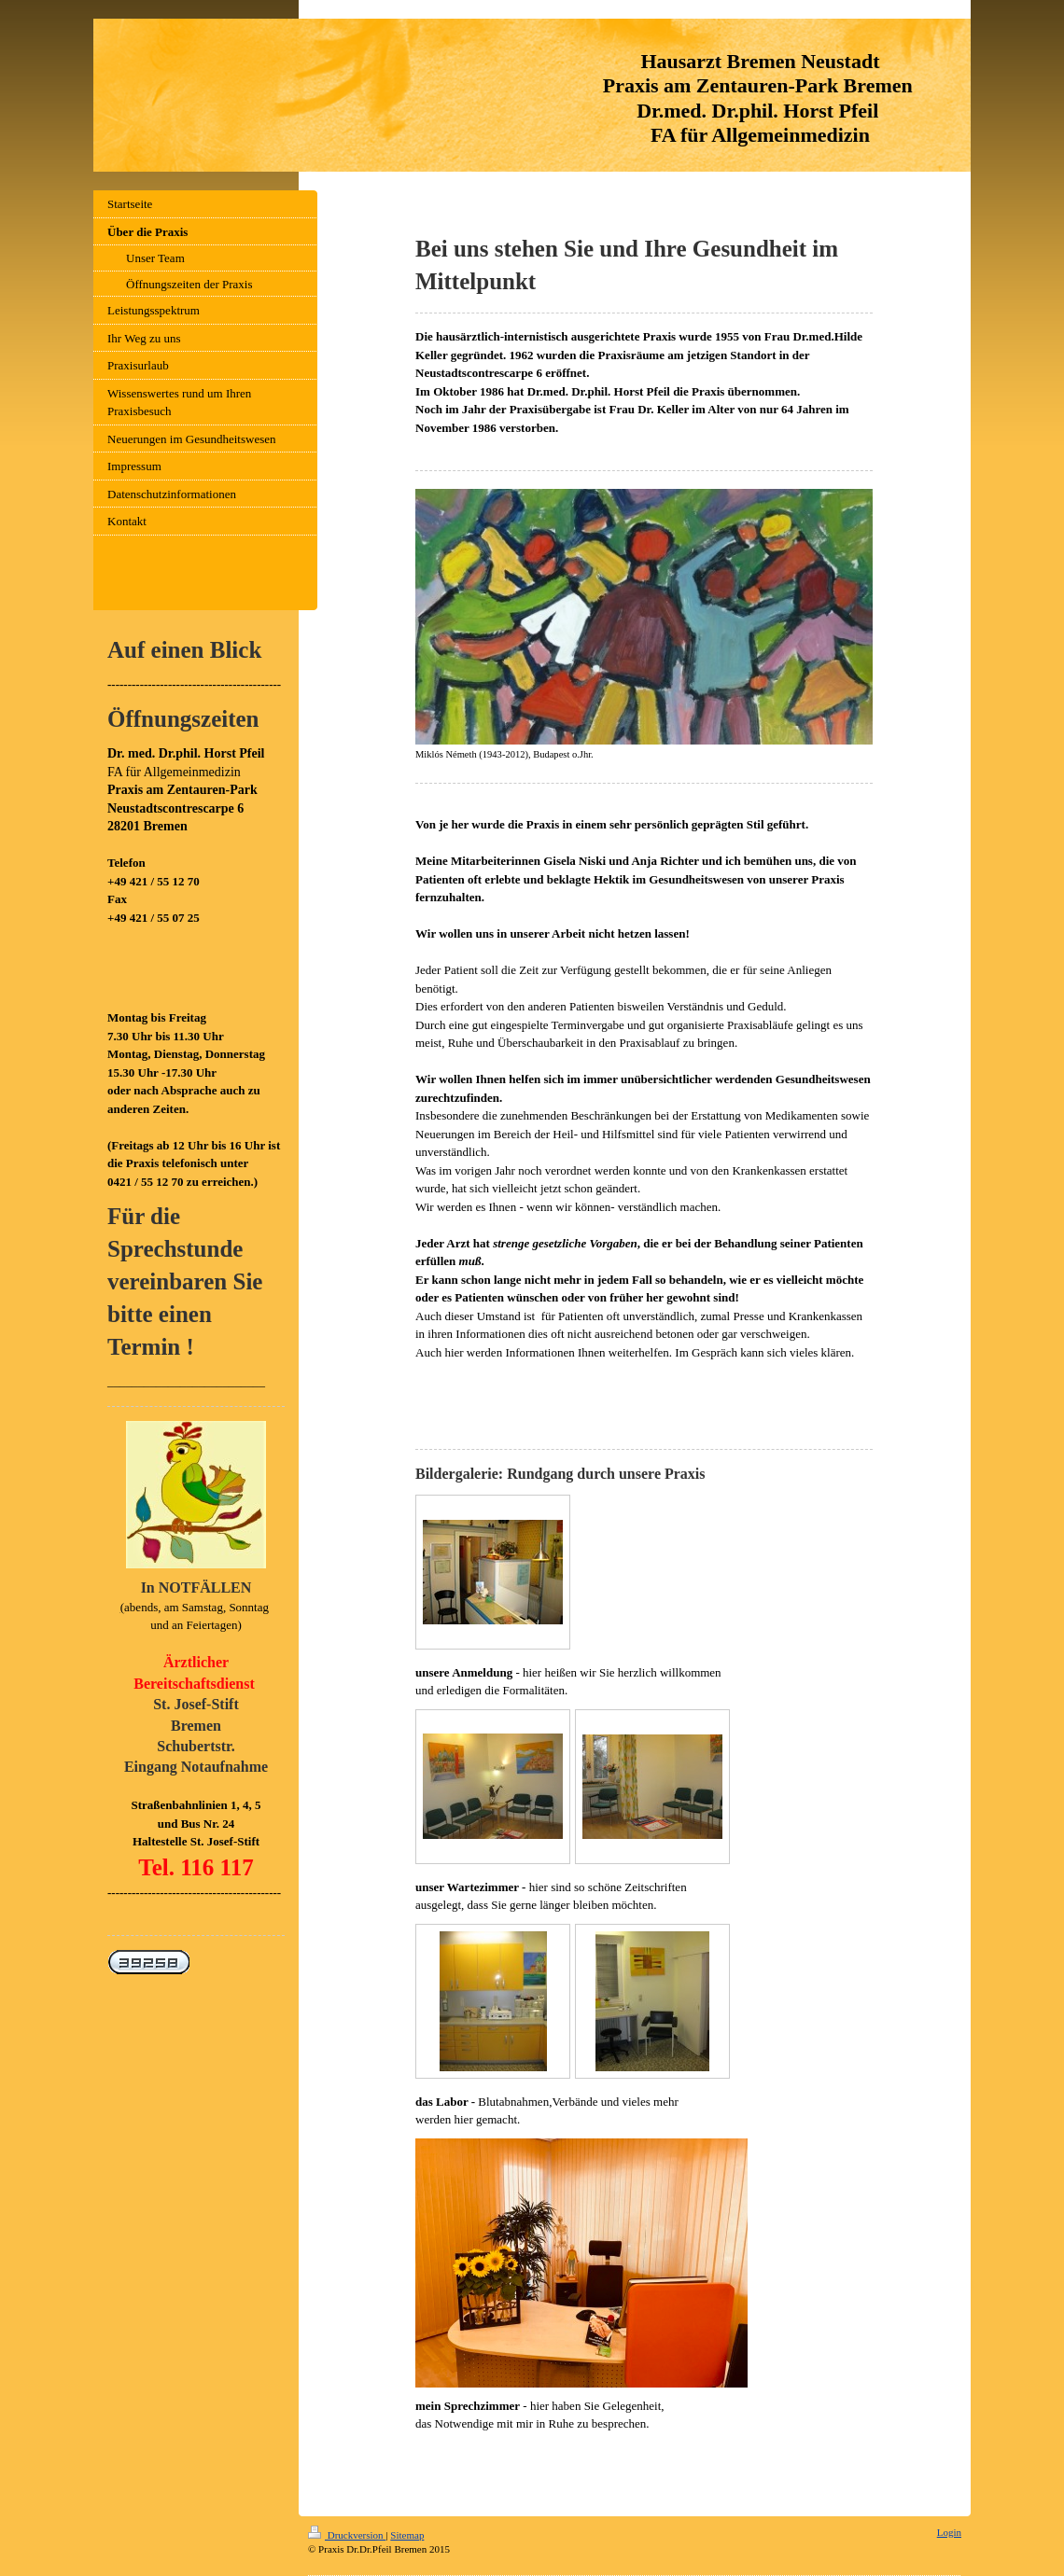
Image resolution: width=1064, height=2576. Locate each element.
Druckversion (346, 2535)
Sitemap (407, 2535)
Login (949, 2532)
